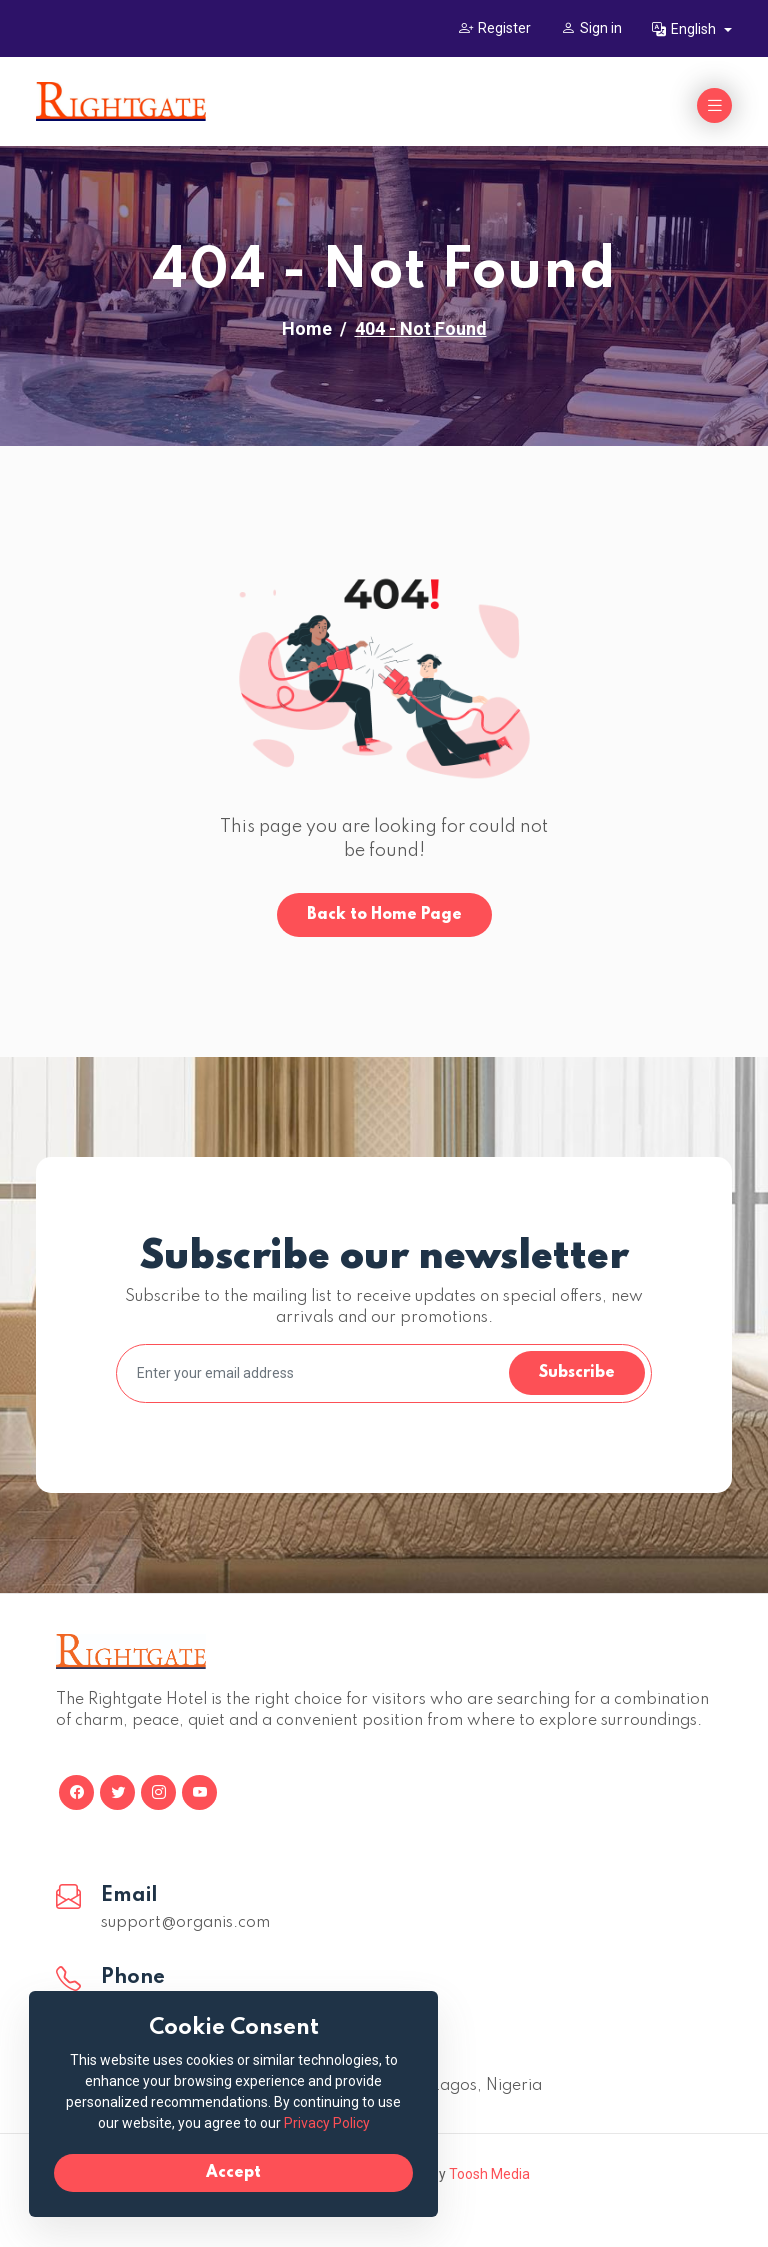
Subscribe (577, 1373)
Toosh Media (489, 2174)
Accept (230, 2173)
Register (495, 28)
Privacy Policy (323, 2123)
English (685, 29)
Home (307, 328)
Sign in (591, 28)
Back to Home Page (384, 915)
